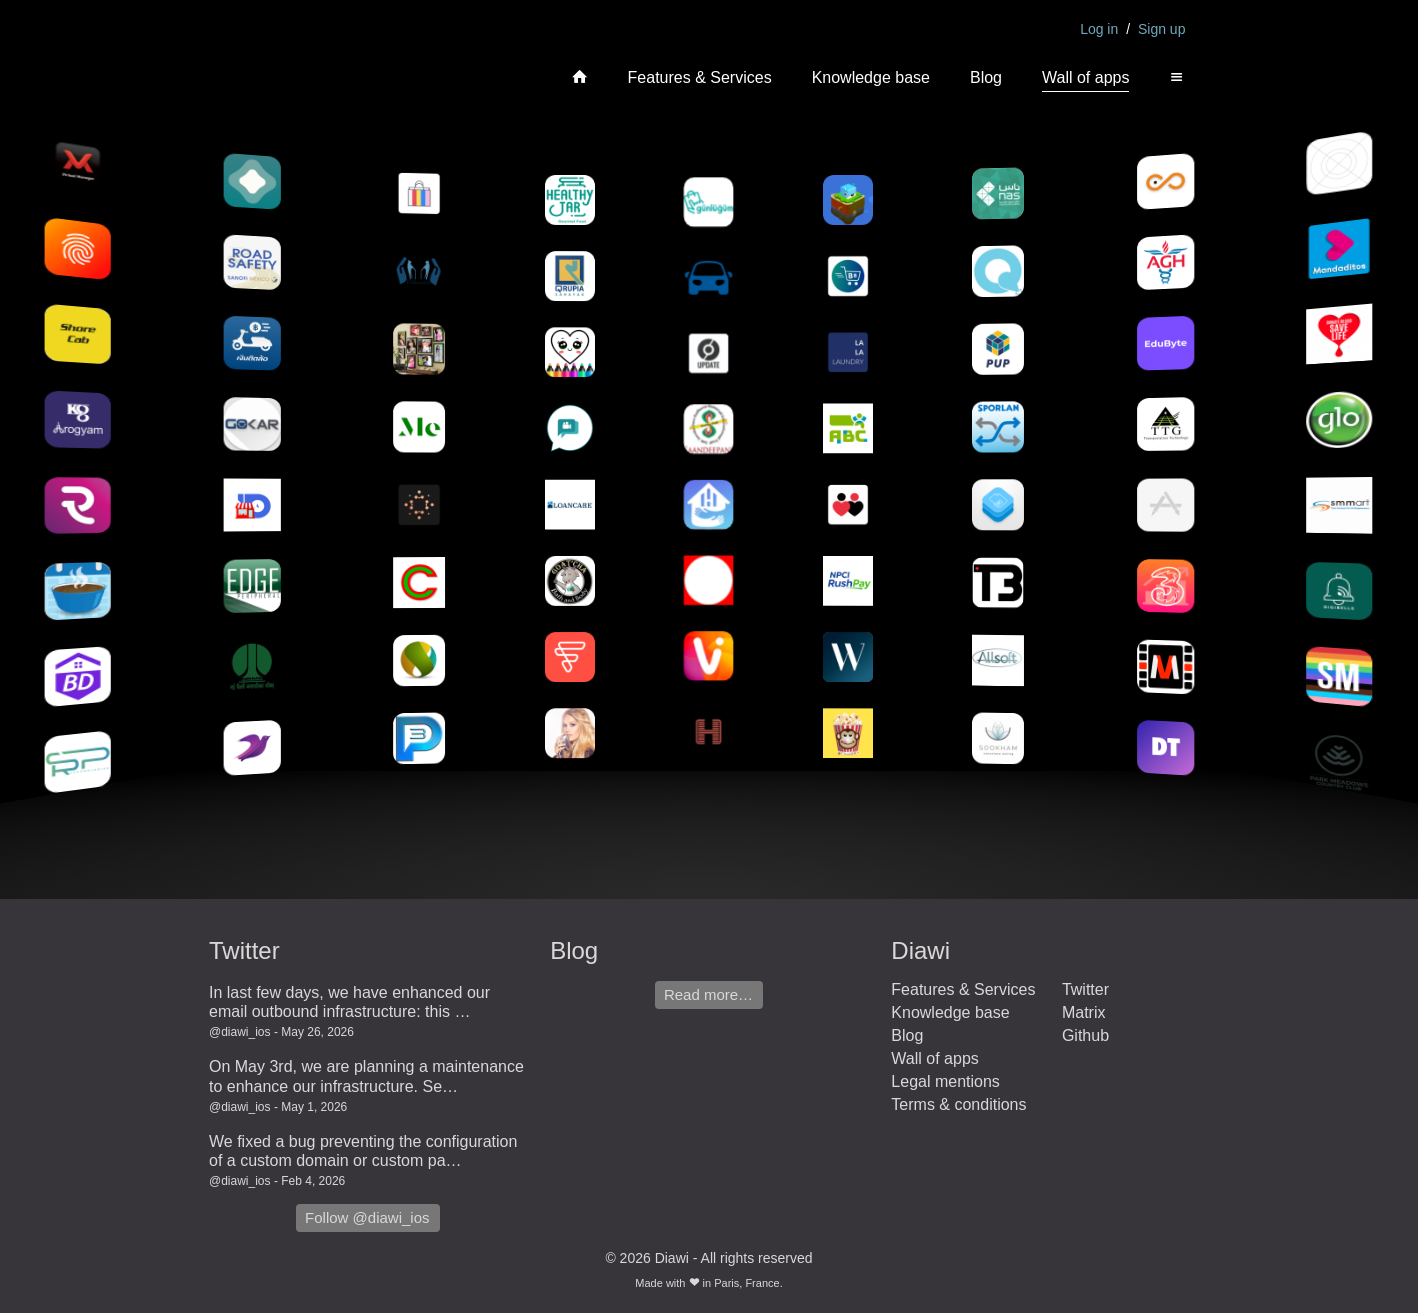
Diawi (920, 950)
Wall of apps (1085, 77)
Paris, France (746, 1283)
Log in (1099, 29)
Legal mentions (945, 1081)
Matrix (1084, 1012)
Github (1085, 1035)
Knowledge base (871, 77)
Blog (986, 77)
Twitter (244, 950)
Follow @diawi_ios (367, 1217)
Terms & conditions (958, 1104)
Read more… (708, 994)
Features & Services (700, 77)
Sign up (1161, 29)
